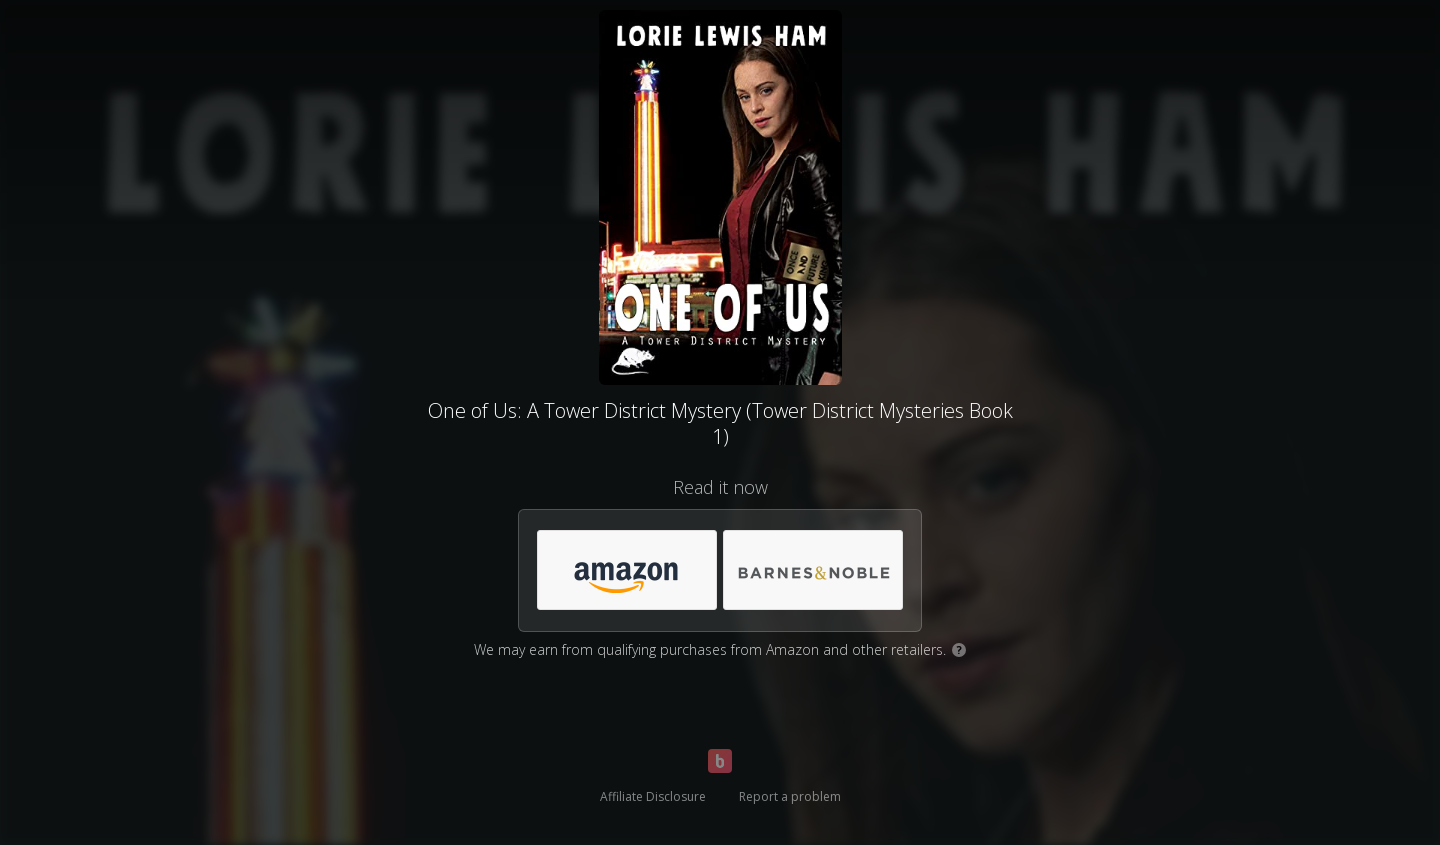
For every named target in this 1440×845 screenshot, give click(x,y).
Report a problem (790, 796)
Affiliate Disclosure (653, 796)
